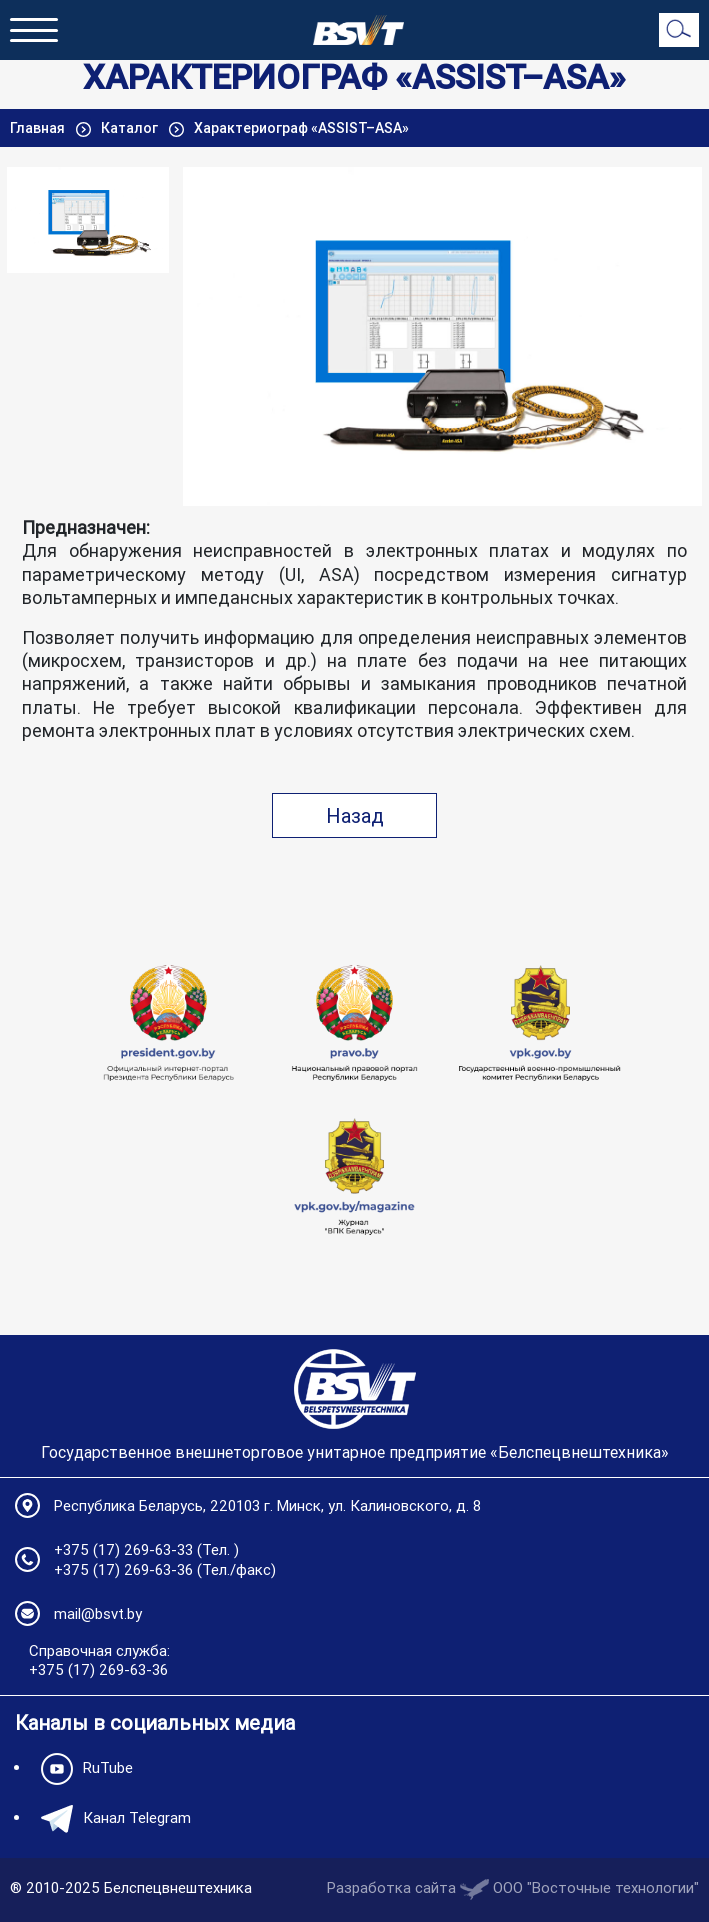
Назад (355, 815)
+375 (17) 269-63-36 (123, 1569)
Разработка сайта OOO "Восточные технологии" (513, 1887)
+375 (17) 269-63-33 (123, 1549)
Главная (39, 128)
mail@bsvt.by (98, 1613)
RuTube (82, 1769)
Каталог (131, 128)
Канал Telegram (111, 1819)
